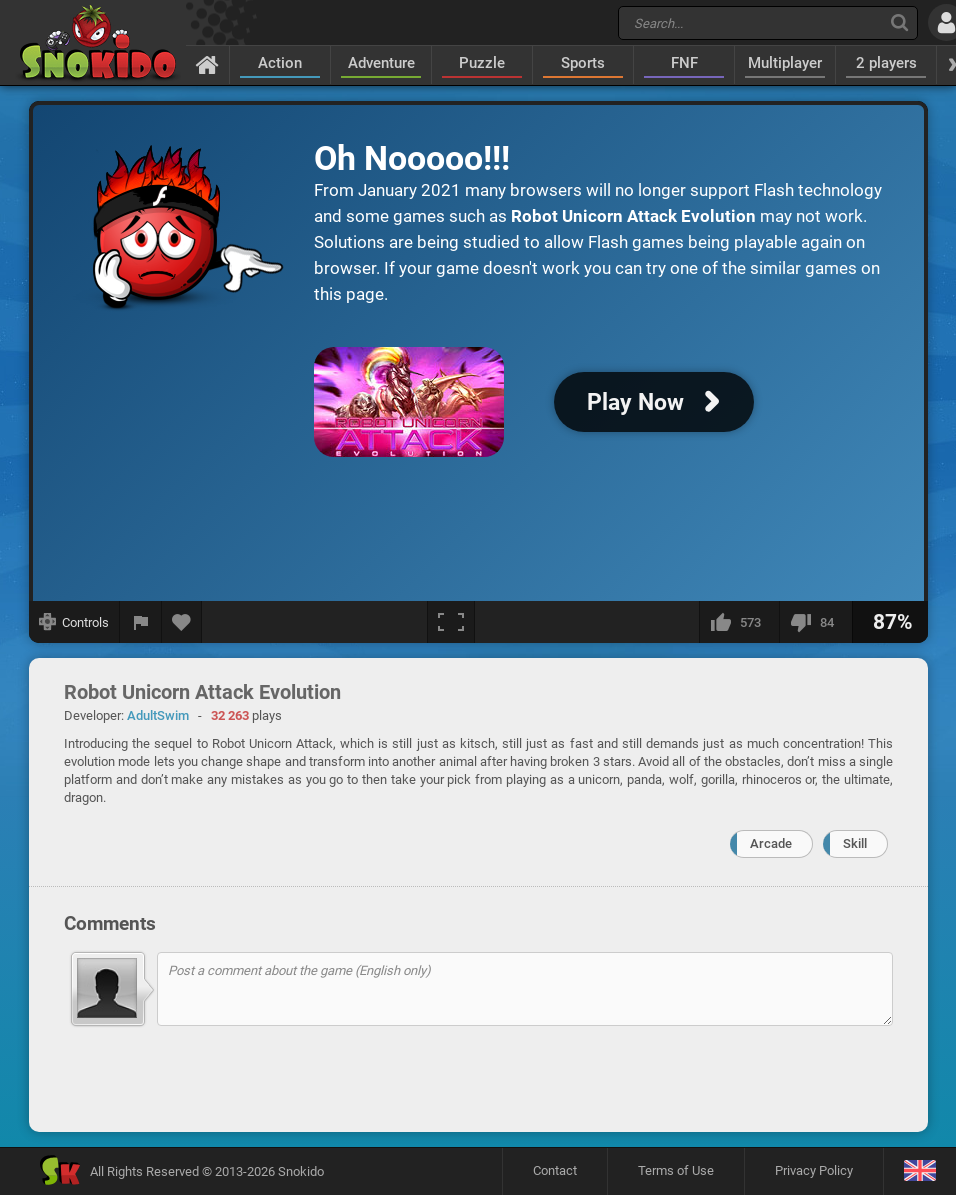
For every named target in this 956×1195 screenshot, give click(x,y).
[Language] (919, 1171)
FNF (684, 63)
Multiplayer (785, 63)
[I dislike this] (815, 622)
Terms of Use (676, 1170)
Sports (583, 63)
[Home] (207, 64)
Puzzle (482, 63)
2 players (886, 63)
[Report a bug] (141, 622)
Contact (555, 1170)
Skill (855, 843)
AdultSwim (158, 715)
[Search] (899, 22)
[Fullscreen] (451, 622)
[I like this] (739, 622)
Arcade (771, 843)
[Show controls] (74, 622)
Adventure (381, 63)
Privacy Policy (814, 1170)
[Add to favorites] (182, 622)
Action (280, 63)
